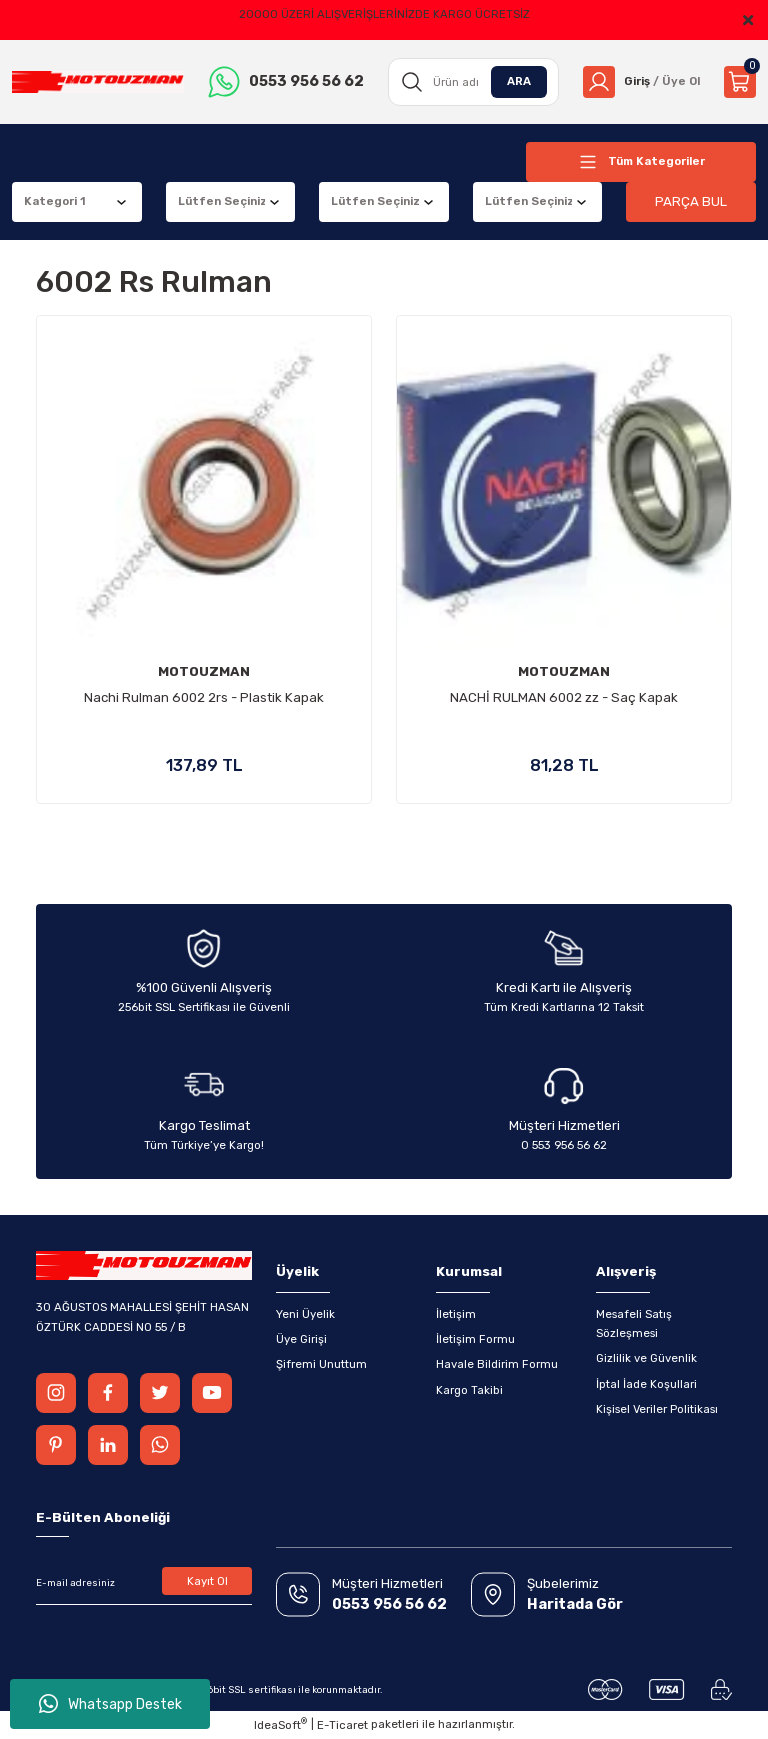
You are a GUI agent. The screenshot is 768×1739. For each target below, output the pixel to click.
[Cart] (740, 82)
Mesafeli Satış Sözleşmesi (634, 1323)
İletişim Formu (475, 1339)
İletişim (456, 1314)
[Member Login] (641, 82)
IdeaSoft (280, 1724)
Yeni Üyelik (305, 1314)
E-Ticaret (342, 1725)
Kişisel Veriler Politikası (657, 1409)
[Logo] (98, 82)
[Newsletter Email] (144, 1583)
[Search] (474, 82)
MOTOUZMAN (204, 671)
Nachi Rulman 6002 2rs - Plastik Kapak (204, 697)
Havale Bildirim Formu (497, 1364)
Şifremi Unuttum (321, 1364)
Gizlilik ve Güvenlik (646, 1358)
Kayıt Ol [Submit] (207, 1581)
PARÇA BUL (691, 201)
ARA (519, 81)
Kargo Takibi (469, 1390)
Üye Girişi (301, 1339)
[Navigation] (641, 162)
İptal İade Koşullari (646, 1384)
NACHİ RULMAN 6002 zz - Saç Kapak (564, 697)
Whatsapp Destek (110, 1704)
